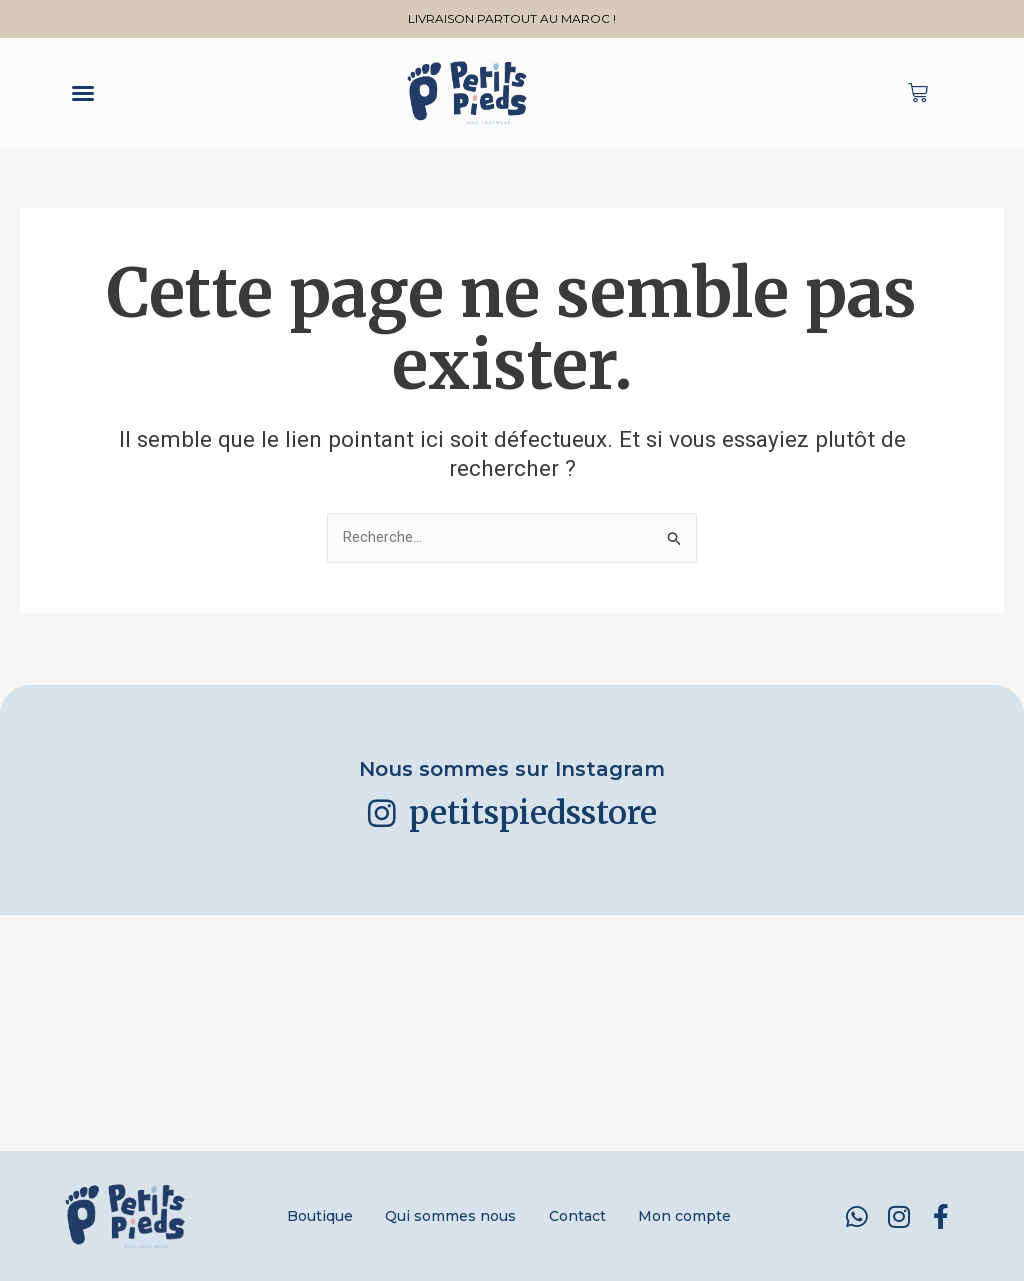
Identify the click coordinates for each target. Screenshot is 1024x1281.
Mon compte (696, 1216)
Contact (581, 1216)
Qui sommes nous (447, 1216)
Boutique (309, 1216)
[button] (83, 93)
